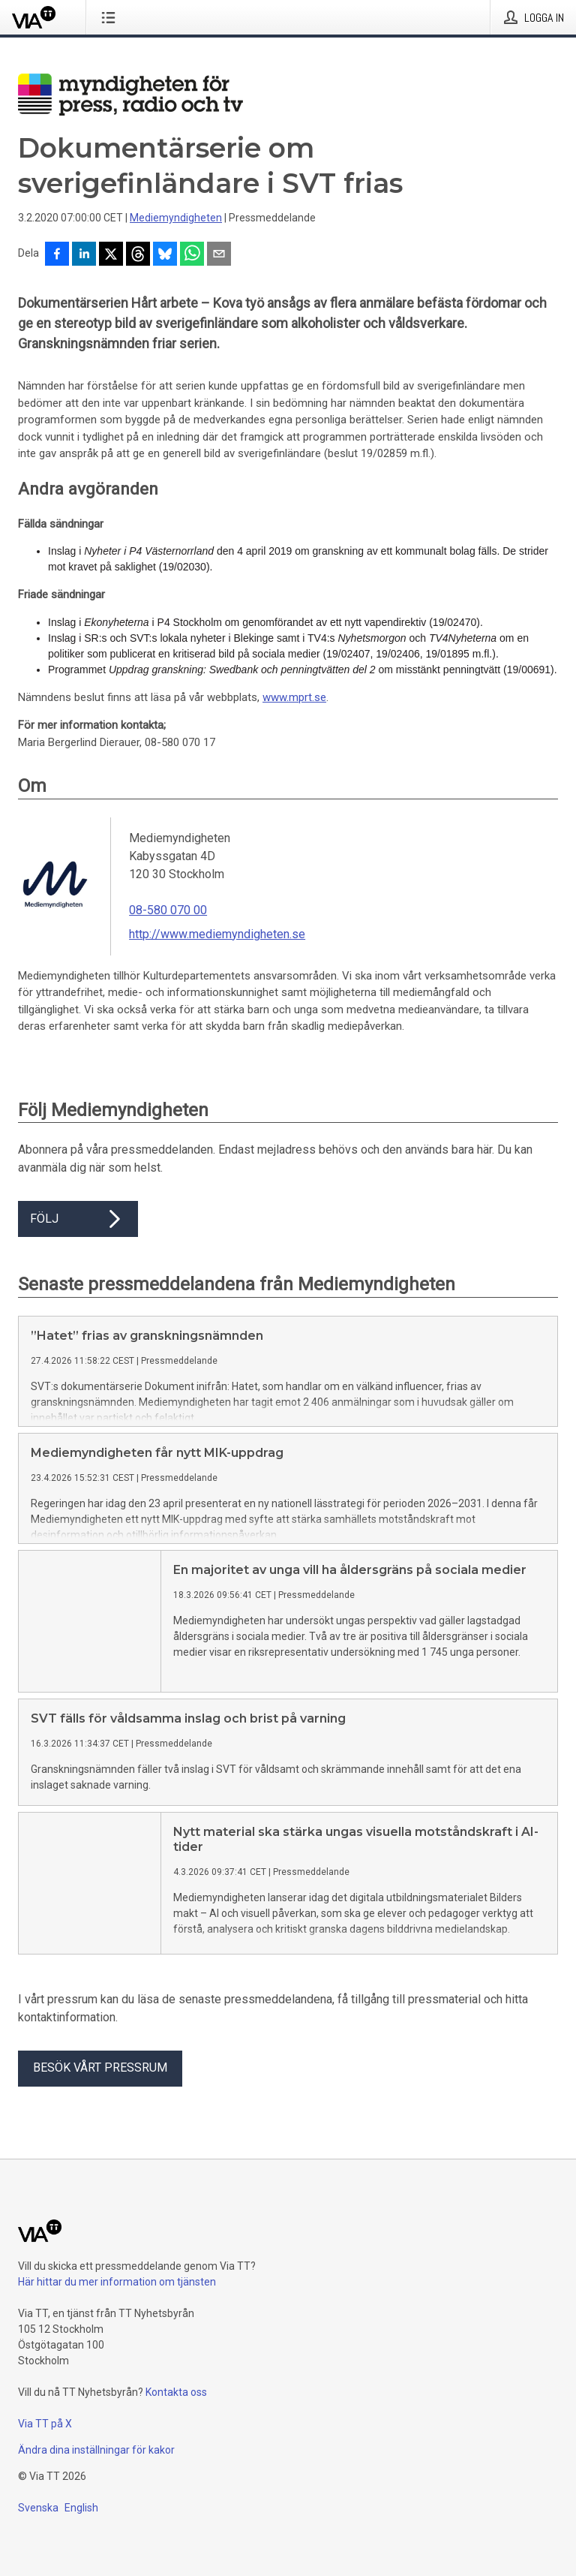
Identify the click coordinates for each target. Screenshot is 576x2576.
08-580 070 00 (168, 910)
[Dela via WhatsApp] (192, 255)
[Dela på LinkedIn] (84, 255)
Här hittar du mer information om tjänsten (117, 2306)
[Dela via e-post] (219, 255)
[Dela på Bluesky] (165, 255)
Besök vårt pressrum (100, 2091)
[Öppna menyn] (111, 17)
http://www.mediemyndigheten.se (217, 934)
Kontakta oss (176, 2416)
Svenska (38, 2532)
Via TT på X (45, 2448)
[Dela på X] (111, 255)
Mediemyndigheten (176, 218)
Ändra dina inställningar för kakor (96, 2474)
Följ (78, 1219)
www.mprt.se (294, 697)
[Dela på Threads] (138, 255)
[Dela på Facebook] (57, 255)
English (81, 2532)
